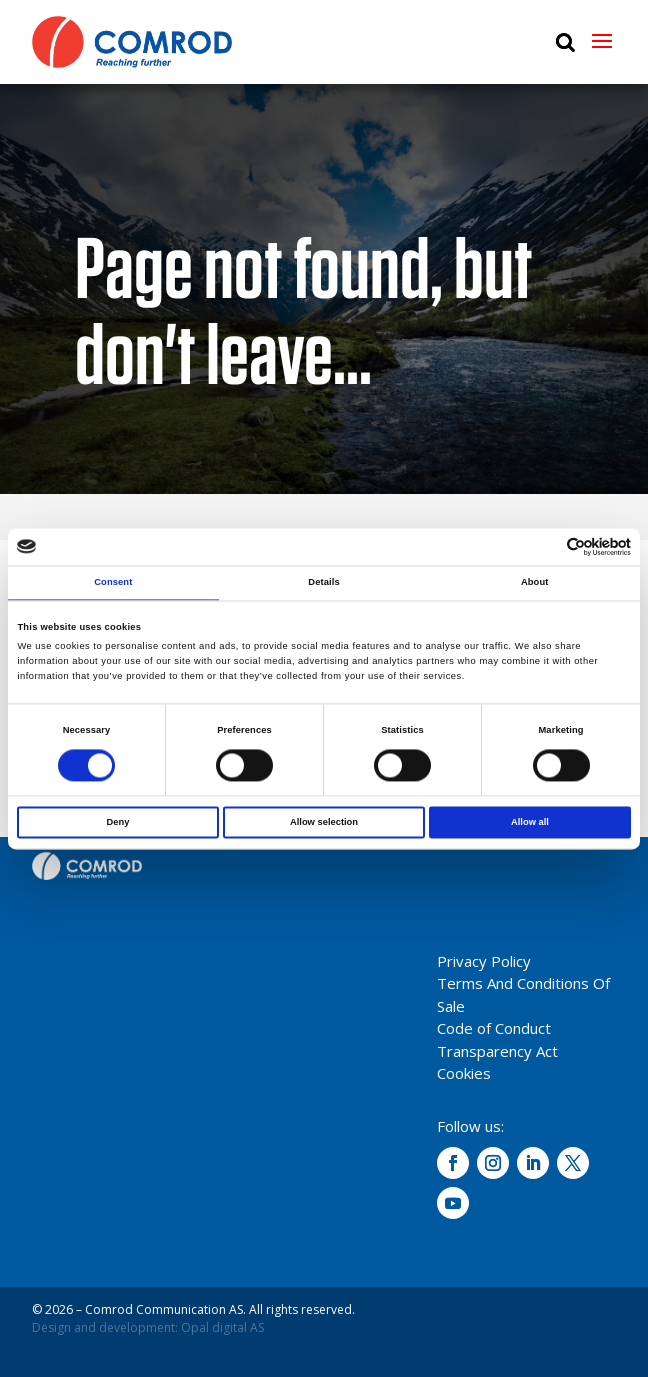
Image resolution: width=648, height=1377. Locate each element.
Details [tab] (323, 583)
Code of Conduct (494, 1028)
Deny (118, 822)
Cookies (464, 1073)
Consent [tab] (113, 583)
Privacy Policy (484, 961)
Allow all (530, 822)
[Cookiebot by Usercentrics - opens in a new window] (543, 546)
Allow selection (324, 822)
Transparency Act (497, 1051)
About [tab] (535, 583)
